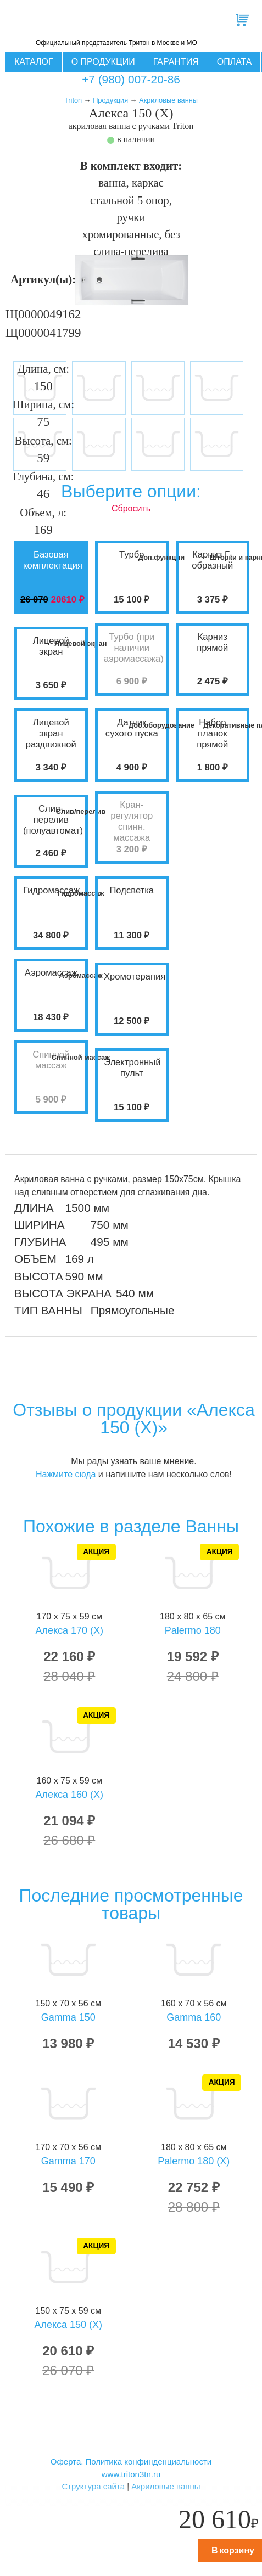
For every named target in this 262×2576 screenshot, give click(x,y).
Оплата (234, 61)
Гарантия (176, 61)
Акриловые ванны (168, 100)
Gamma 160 (193, 2017)
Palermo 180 (193, 1630)
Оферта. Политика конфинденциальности (131, 2461)
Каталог (33, 61)
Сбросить (131, 508)
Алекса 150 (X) (68, 2324)
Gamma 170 (68, 2161)
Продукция (110, 100)
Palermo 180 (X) (194, 2161)
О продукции (103, 61)
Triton (73, 100)
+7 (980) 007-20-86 (131, 79)
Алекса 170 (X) (69, 1630)
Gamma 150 (68, 2017)
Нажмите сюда (66, 1474)
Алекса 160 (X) (69, 1794)
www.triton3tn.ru (131, 2474)
